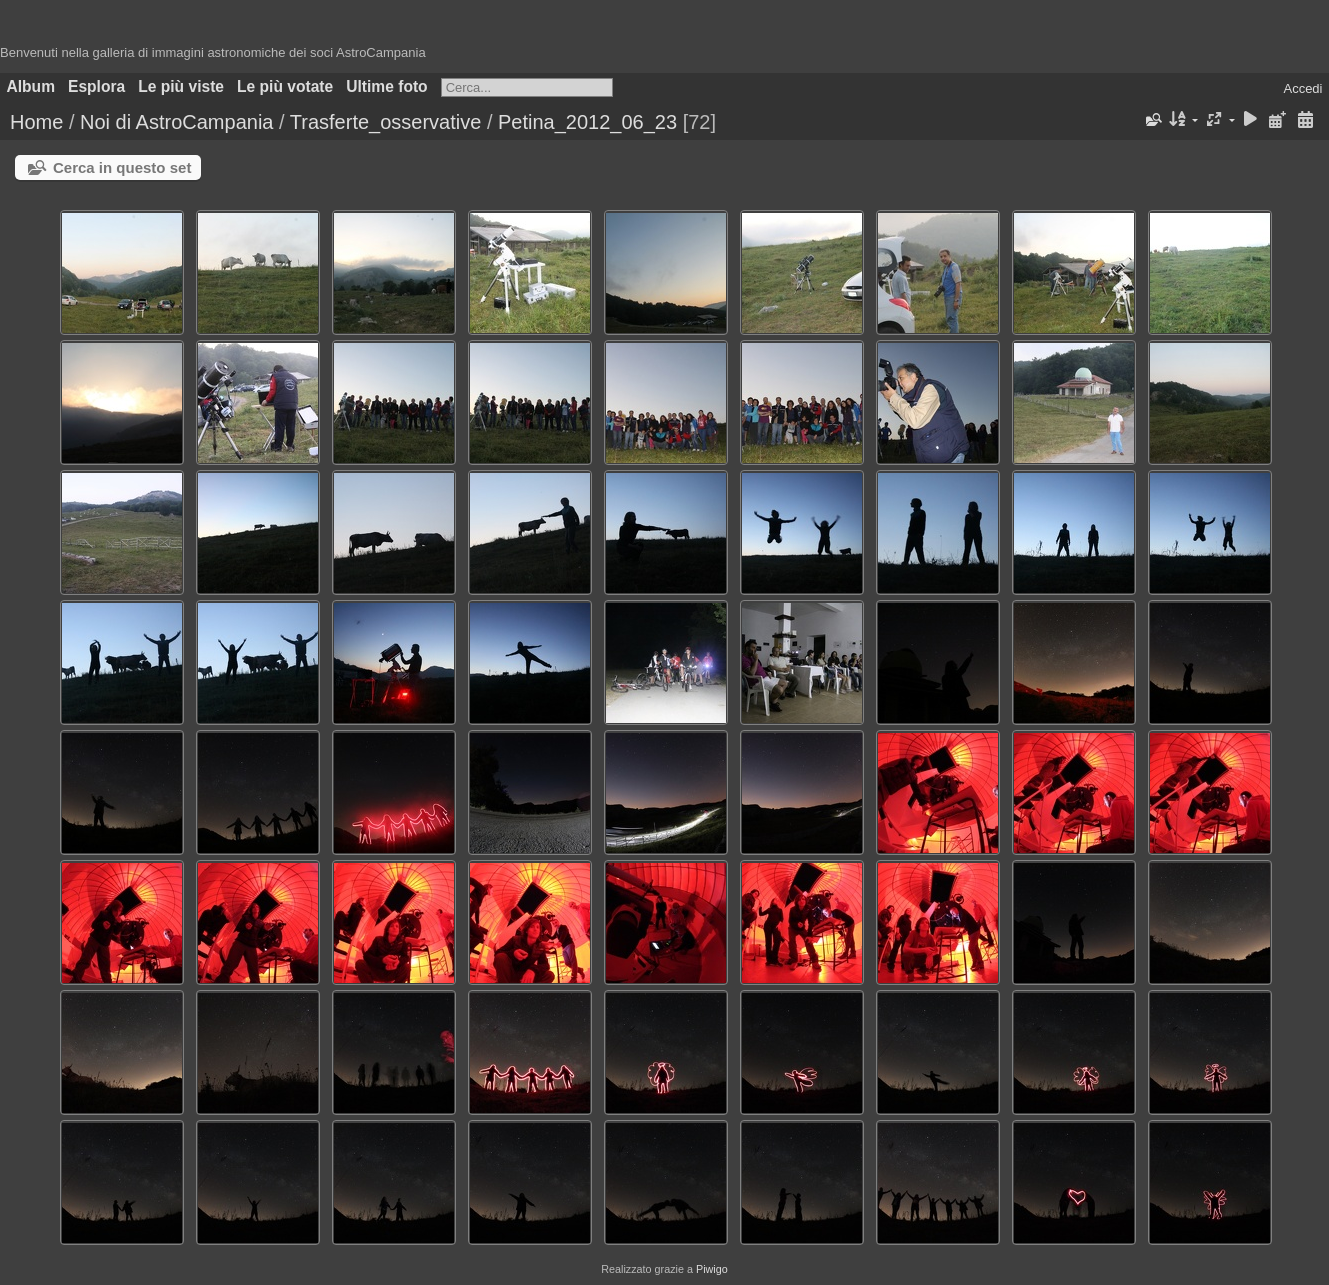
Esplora (96, 86)
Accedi (1302, 88)
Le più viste (181, 86)
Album (31, 86)
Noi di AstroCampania (176, 122)
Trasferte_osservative (386, 122)
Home (36, 122)
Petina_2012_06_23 (587, 122)
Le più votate (285, 86)
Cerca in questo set (122, 167)
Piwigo (712, 1269)
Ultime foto (386, 86)
